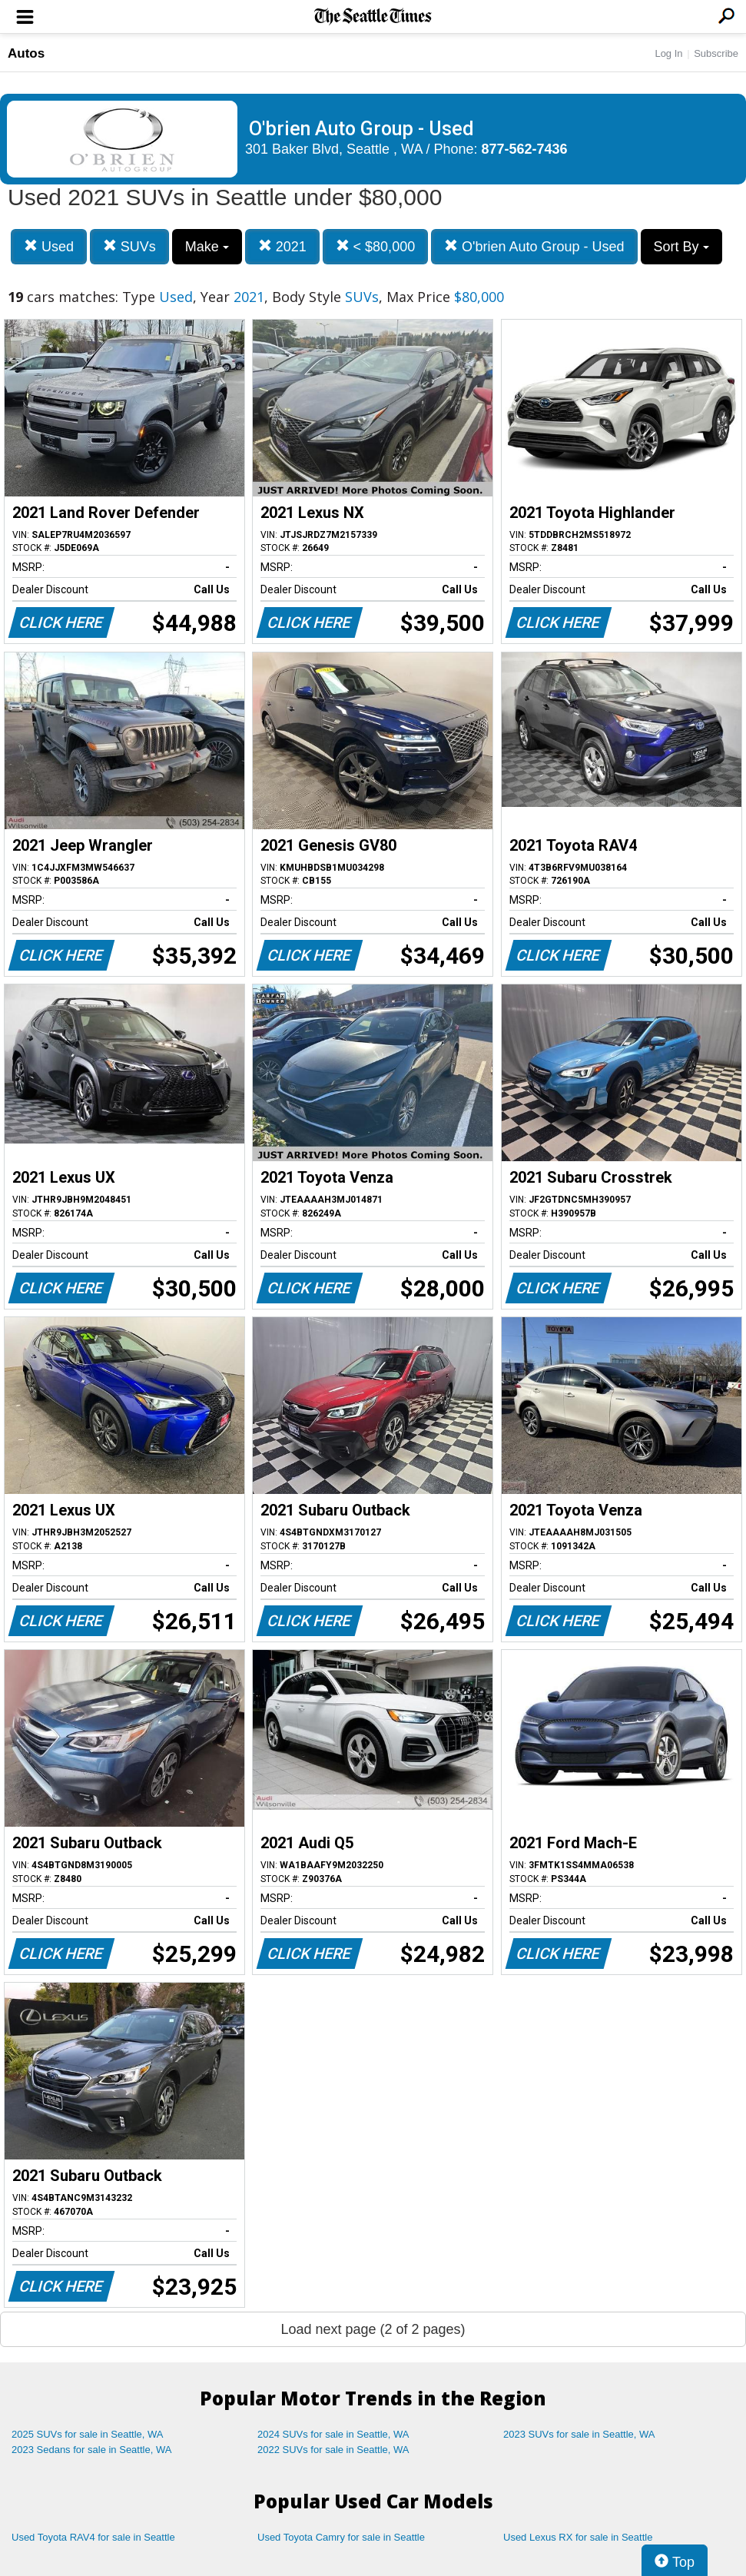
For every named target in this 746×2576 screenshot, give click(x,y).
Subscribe (716, 53)
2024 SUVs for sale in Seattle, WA (333, 2434)
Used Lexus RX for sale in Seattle (577, 2537)
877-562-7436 (525, 149)
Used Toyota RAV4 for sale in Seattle (93, 2537)
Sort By (681, 246)
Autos (26, 53)
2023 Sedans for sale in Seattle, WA (91, 2449)
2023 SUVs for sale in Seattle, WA (579, 2434)
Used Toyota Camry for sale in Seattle (341, 2537)
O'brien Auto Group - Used (534, 246)
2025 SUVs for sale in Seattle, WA (88, 2434)
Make (207, 246)
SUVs (129, 246)
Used (49, 246)
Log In (668, 53)
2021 (282, 246)
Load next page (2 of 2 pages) (372, 2329)
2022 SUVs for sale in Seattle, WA (333, 2449)
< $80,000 (376, 246)
